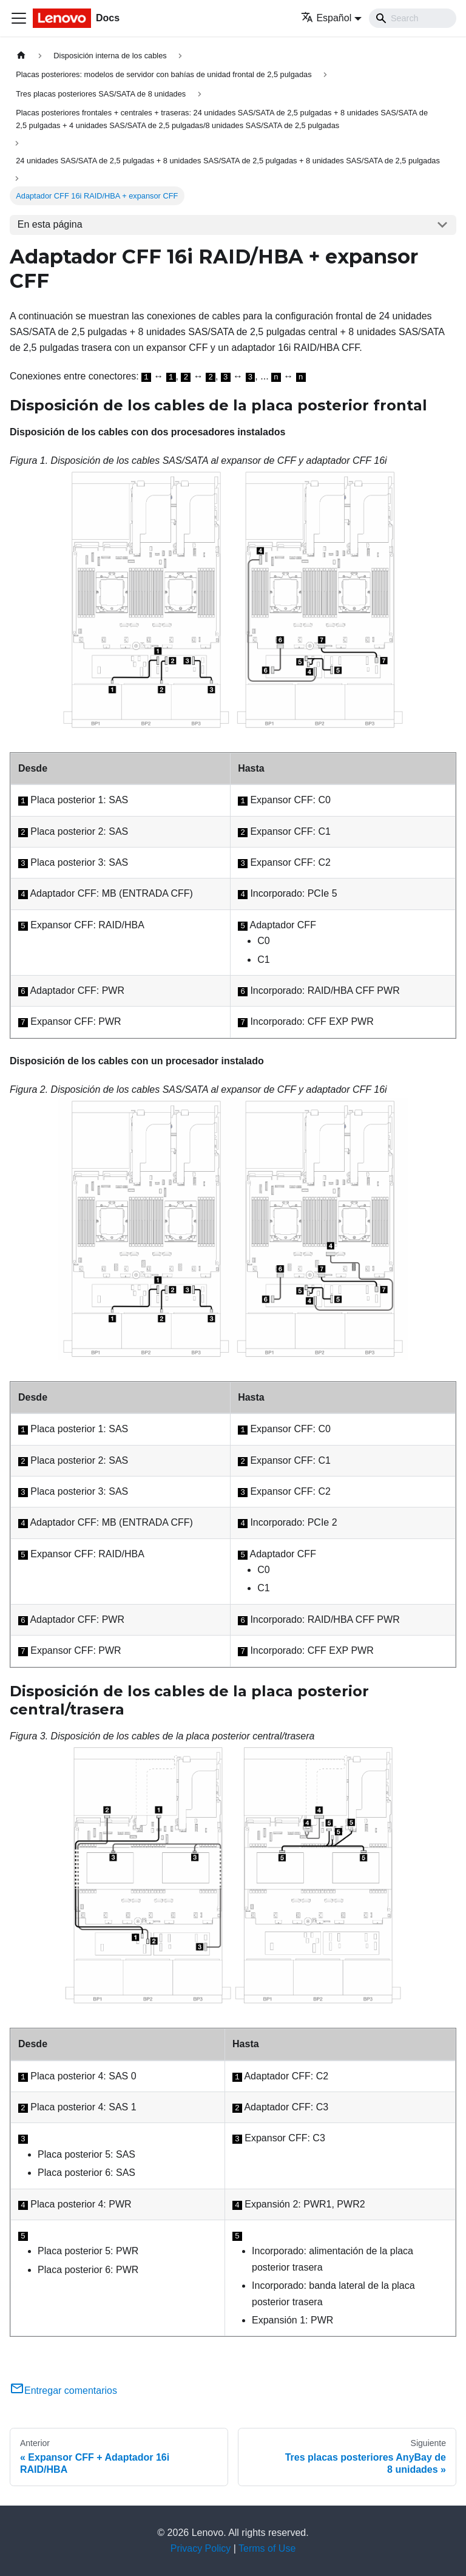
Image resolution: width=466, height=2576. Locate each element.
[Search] (412, 18)
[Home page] (21, 55)
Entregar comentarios (63, 2390)
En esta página (50, 224)
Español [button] (326, 18)
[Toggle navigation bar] (19, 18)
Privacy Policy (201, 2548)
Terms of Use (266, 2548)
